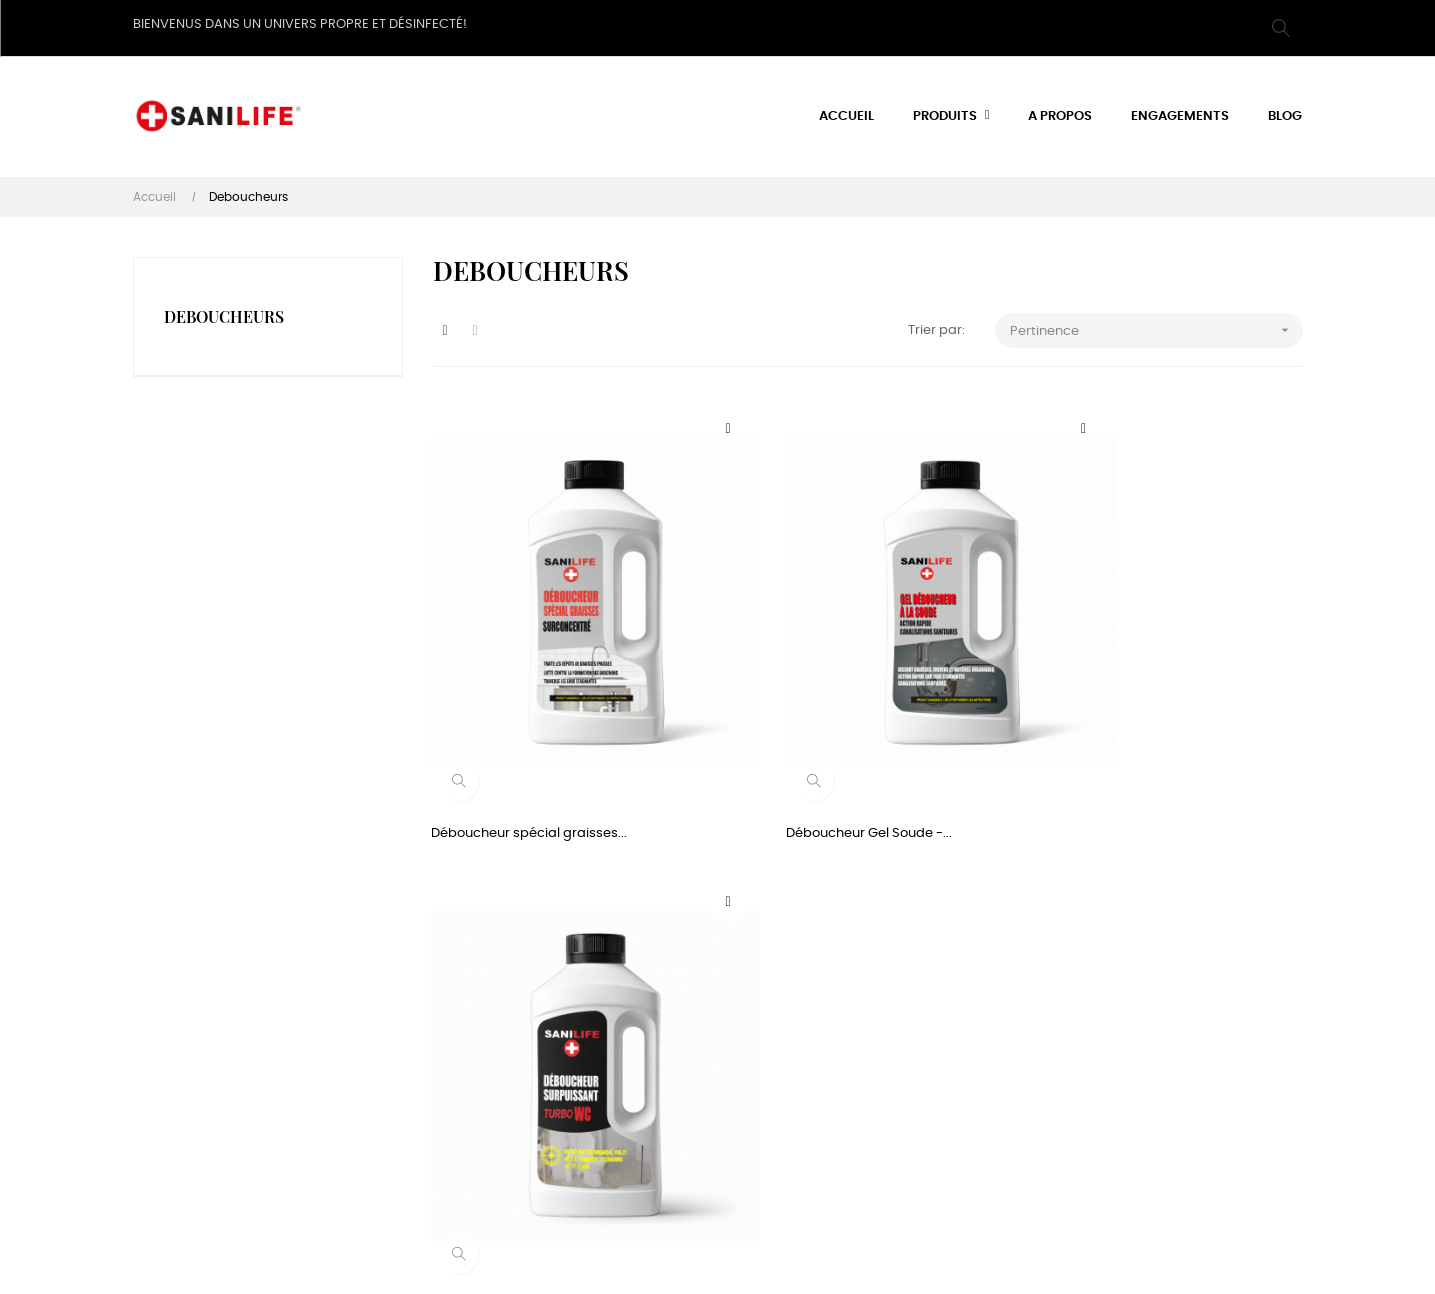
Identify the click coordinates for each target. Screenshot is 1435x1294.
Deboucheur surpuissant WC (1124, 752)
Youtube (959, 1132)
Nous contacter (581, 1116)
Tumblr (954, 1060)
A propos (561, 1024)
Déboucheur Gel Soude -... (815, 752)
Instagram (966, 1096)
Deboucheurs (224, 309)
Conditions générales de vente (610, 1070)
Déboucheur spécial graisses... (531, 752)
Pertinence (1156, 324)
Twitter (954, 1024)
